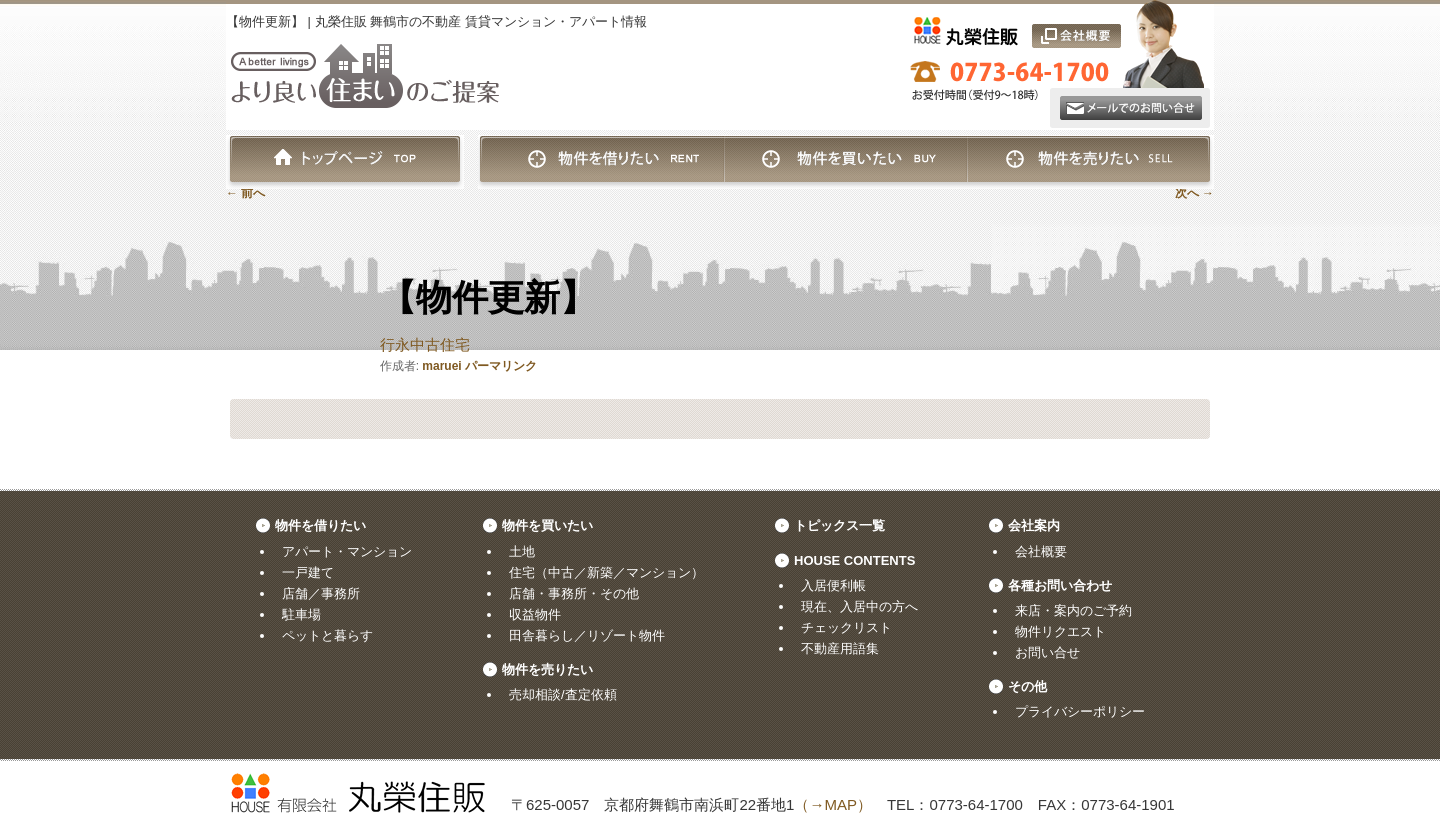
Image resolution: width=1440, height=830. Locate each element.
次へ (1194, 193)
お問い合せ (1047, 652)
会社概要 (1041, 551)
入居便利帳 (833, 585)
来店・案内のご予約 (1073, 610)
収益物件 (535, 614)
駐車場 (301, 614)
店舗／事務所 (321, 593)
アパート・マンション (347, 551)
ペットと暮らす (327, 635)
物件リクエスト (1060, 631)
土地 (522, 551)
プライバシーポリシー (1080, 711)
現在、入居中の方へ (859, 606)
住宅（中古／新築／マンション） (606, 572)
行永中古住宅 (425, 344)
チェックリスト (846, 627)
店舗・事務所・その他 (574, 593)
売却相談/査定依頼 (563, 694)
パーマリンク (501, 366)
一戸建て (308, 572)
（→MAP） (833, 804)
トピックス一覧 (839, 525)
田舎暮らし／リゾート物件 (587, 635)
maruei (441, 366)
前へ (245, 193)
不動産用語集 (840, 648)
